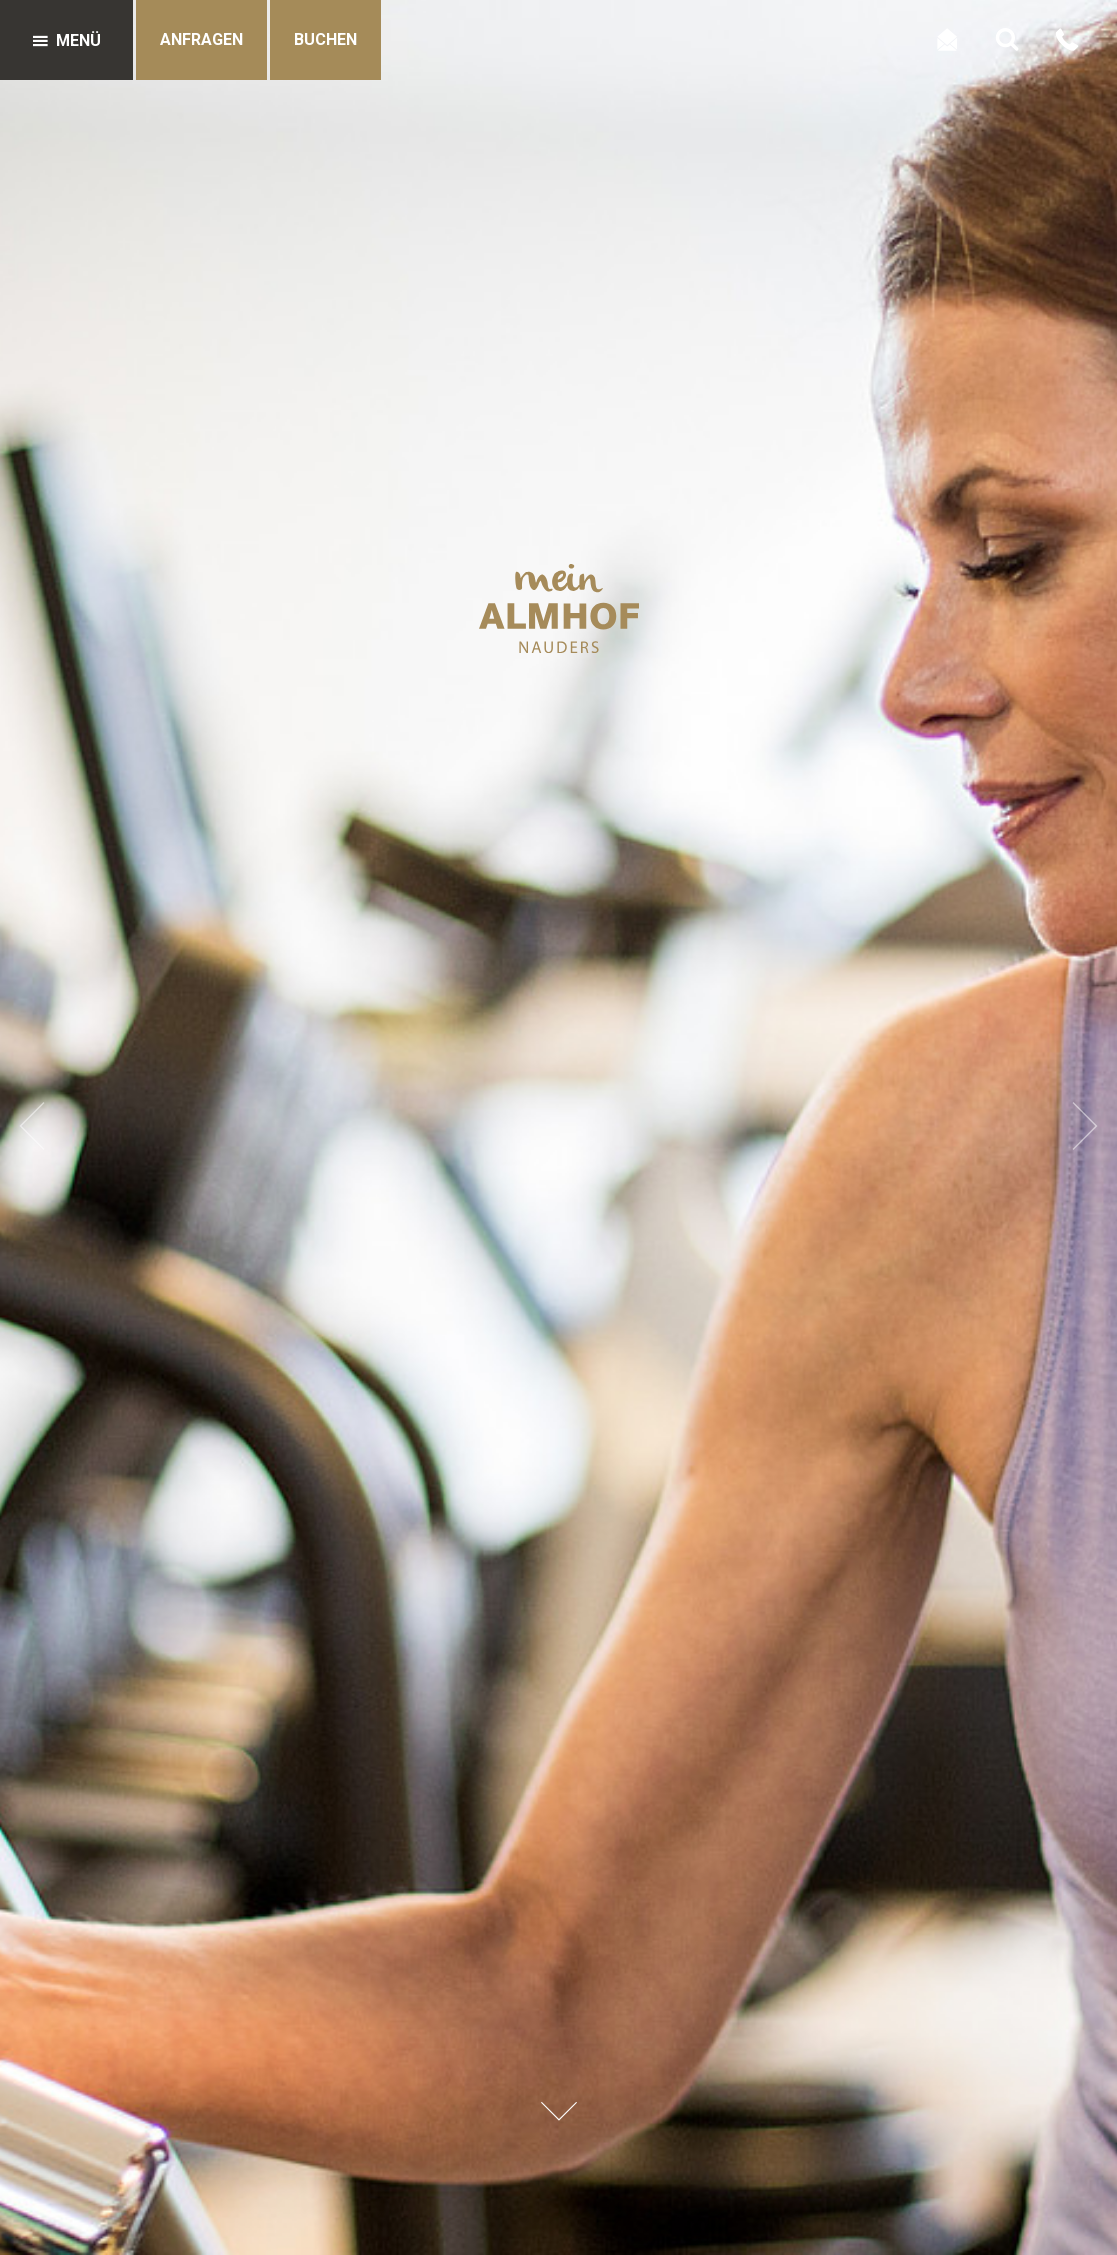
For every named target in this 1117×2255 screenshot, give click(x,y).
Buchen (325, 39)
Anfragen (201, 39)
